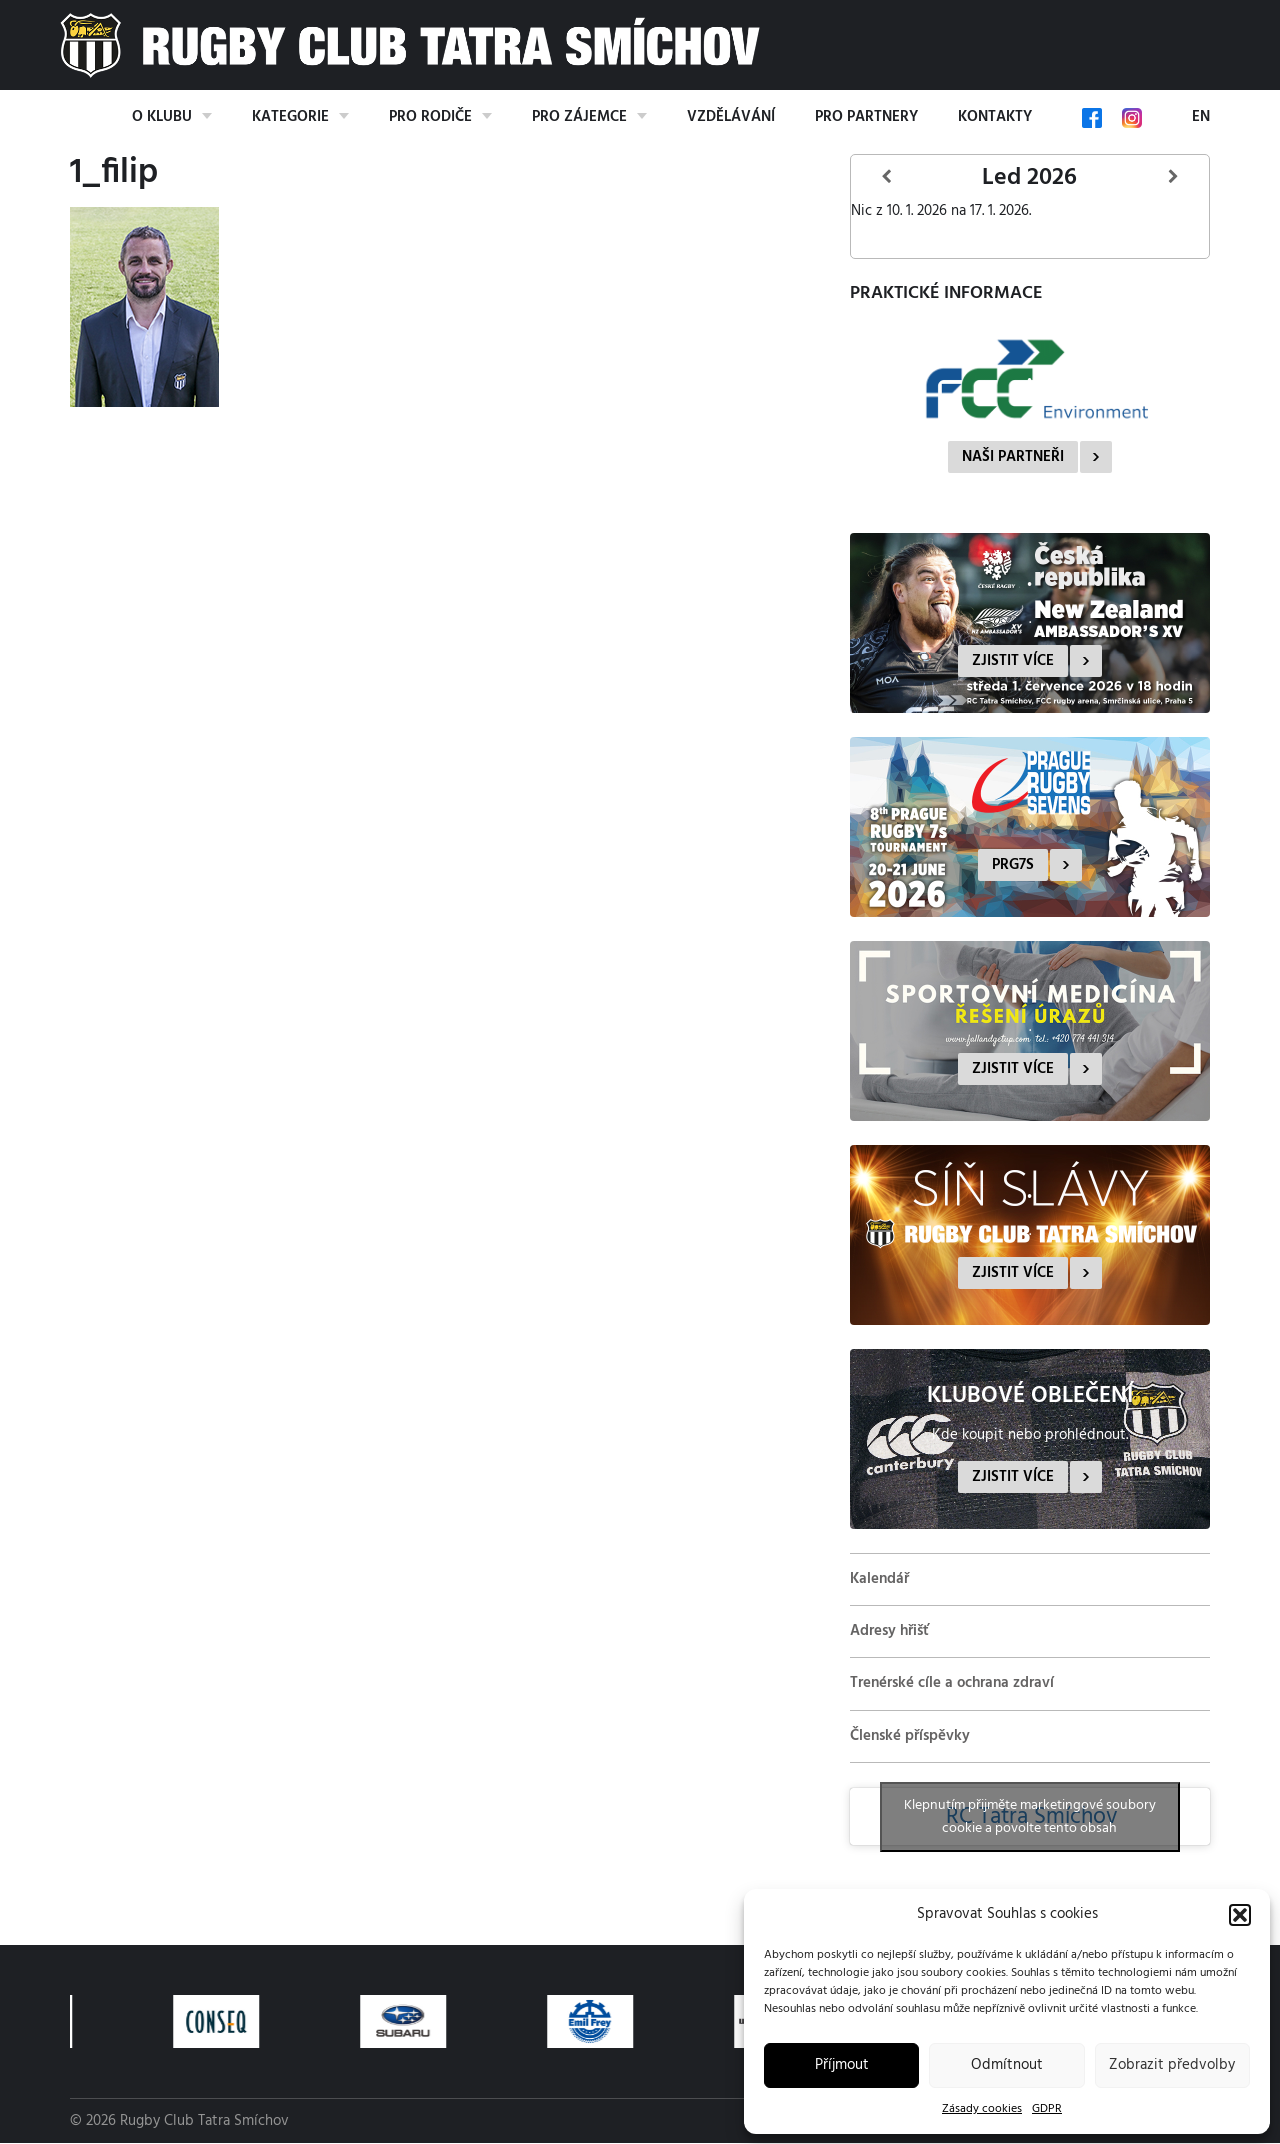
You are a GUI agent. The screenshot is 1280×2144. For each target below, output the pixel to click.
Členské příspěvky (910, 1736)
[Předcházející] (887, 177)
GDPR (1047, 2109)
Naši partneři (1013, 457)
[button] (1240, 1915)
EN (1201, 117)
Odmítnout (1007, 2065)
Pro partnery (866, 117)
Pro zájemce (579, 117)
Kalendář (879, 1579)
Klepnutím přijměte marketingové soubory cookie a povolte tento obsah (1030, 1817)
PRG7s (1013, 865)
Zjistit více (1013, 661)
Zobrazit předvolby (1172, 2065)
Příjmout (842, 2065)
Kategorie (290, 117)
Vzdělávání (731, 117)
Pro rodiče (430, 117)
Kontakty (995, 117)
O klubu (162, 117)
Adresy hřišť (889, 1631)
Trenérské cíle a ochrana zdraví (952, 1683)
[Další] (1173, 177)
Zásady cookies (982, 2109)
